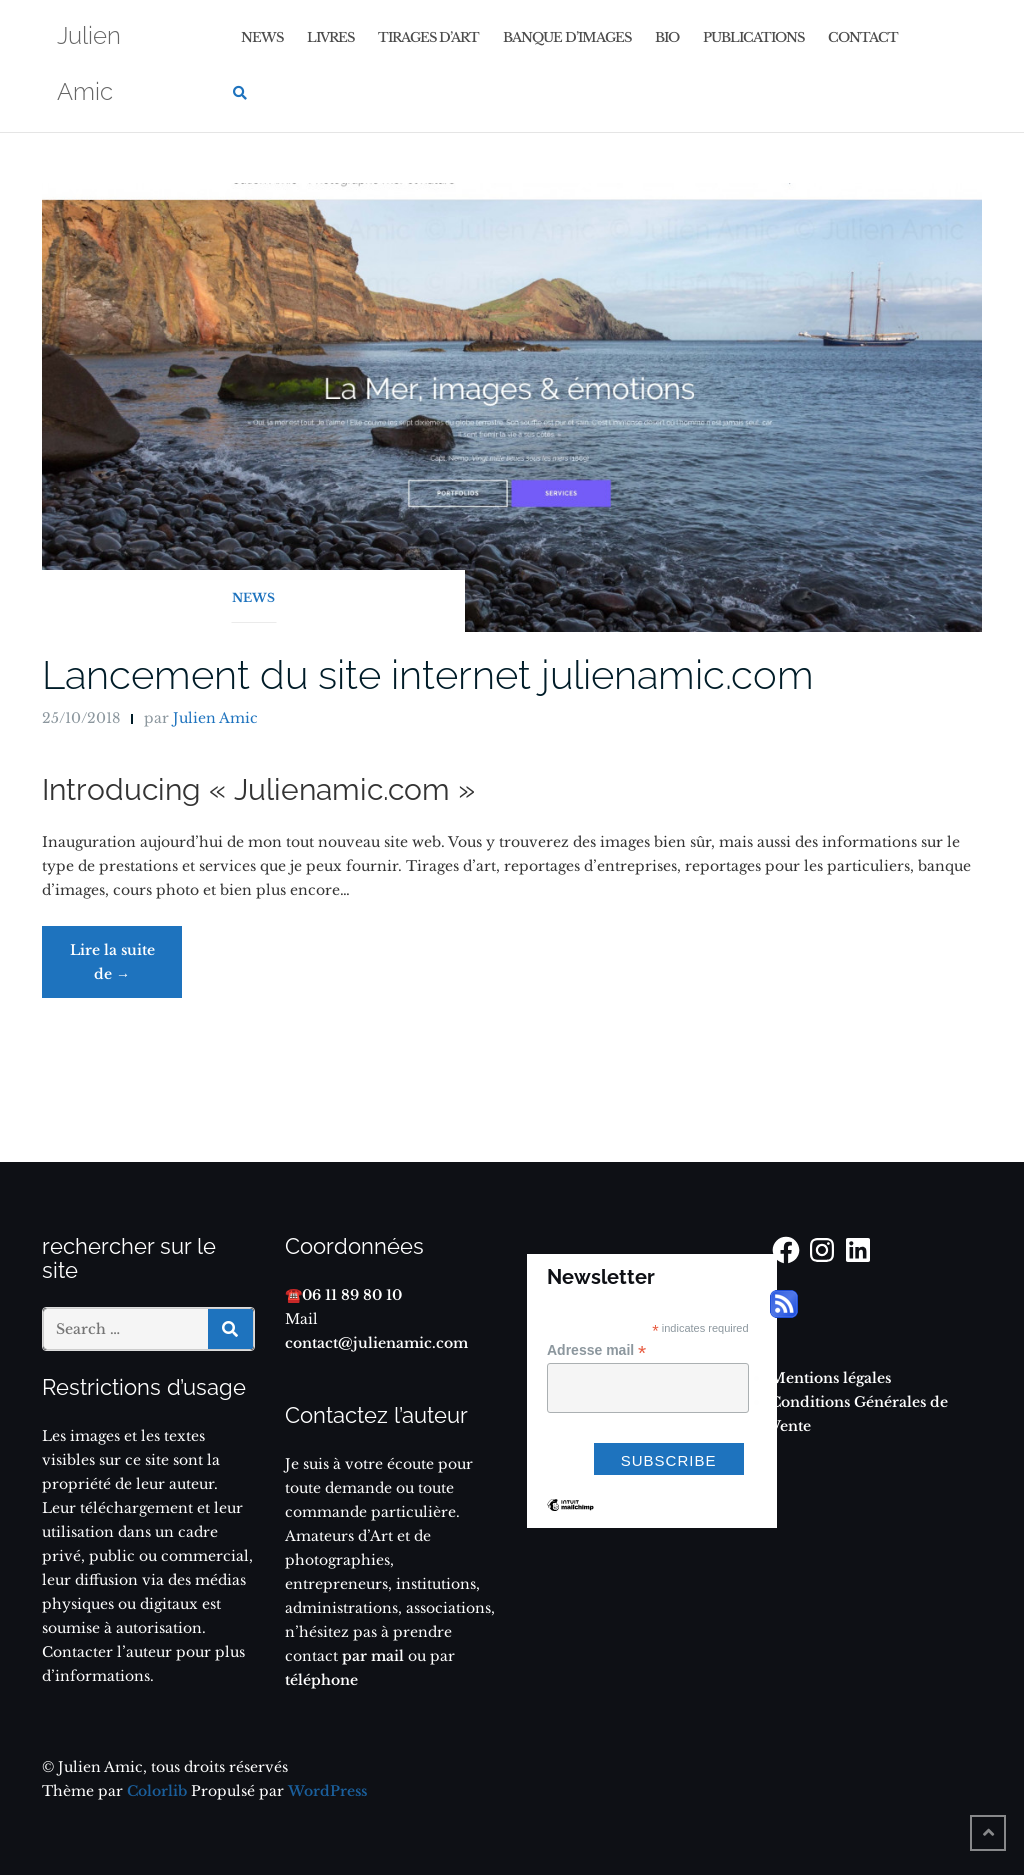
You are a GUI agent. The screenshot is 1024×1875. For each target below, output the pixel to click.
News (262, 37)
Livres (330, 37)
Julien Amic (215, 718)
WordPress (327, 1791)
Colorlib (157, 1791)
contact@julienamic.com (376, 1343)
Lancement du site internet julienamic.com (428, 674)
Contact (863, 37)
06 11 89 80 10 (352, 1295)
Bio (667, 37)
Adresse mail (596, 1350)
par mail (371, 1656)
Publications (753, 37)
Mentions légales (830, 1378)
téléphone (321, 1680)
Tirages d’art (428, 37)
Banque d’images (567, 37)
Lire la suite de (126, 969)
